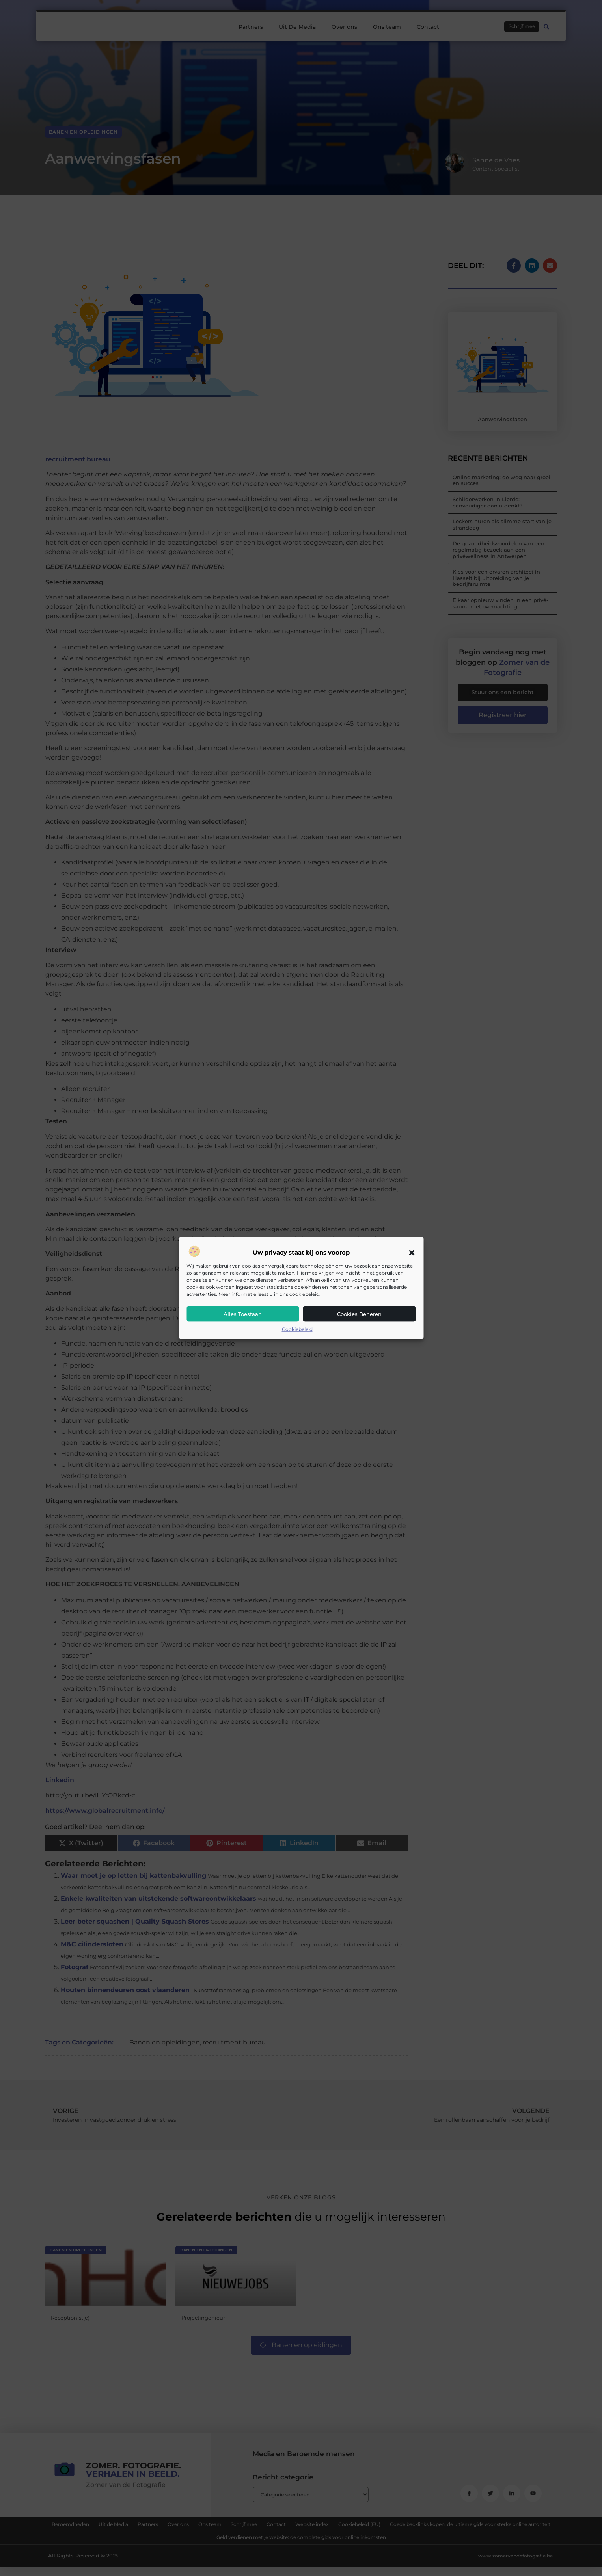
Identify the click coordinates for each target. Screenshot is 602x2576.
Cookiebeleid (297, 1329)
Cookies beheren (359, 1314)
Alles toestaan (243, 1314)
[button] (412, 1253)
